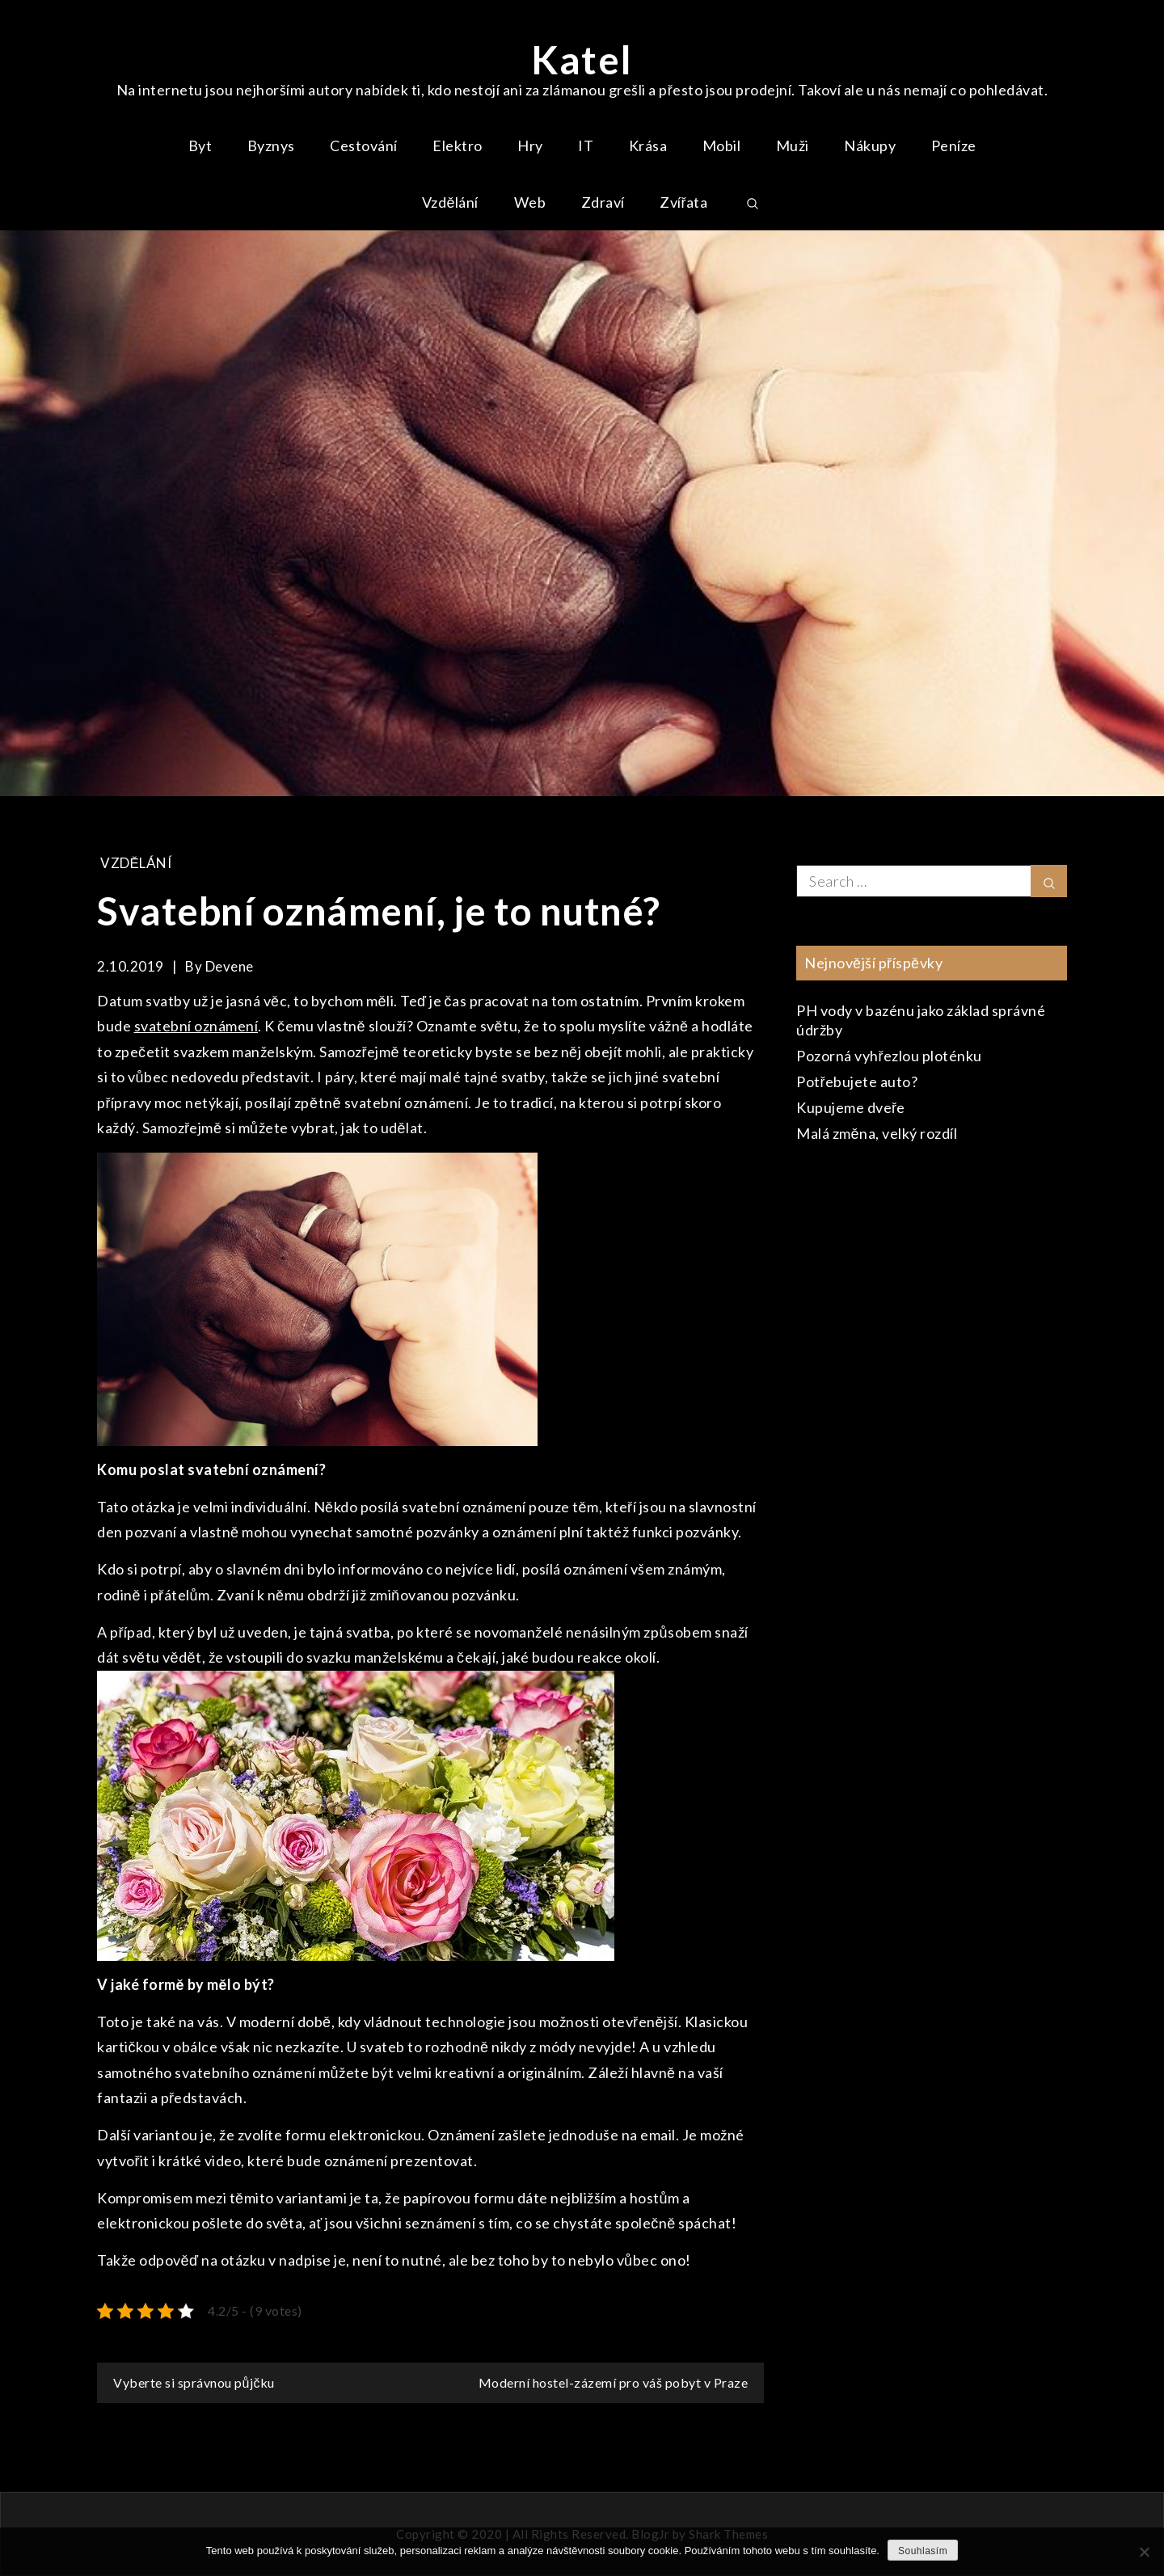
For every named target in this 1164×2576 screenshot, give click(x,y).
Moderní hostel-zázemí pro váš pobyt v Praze (614, 2382)
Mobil (721, 145)
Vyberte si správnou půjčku (194, 2382)
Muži (792, 145)
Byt (200, 145)
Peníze (953, 145)
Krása (648, 145)
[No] (1144, 2552)
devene (229, 966)
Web (530, 202)
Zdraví (603, 202)
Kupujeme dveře (850, 1107)
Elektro (457, 145)
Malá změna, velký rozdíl (876, 1133)
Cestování (364, 145)
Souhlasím (922, 2551)
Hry (530, 145)
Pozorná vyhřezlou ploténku (889, 1056)
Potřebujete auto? (857, 1081)
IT (585, 145)
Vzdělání (450, 202)
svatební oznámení (196, 1026)
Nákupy (870, 145)
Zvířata (684, 202)
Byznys (271, 145)
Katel (582, 59)
